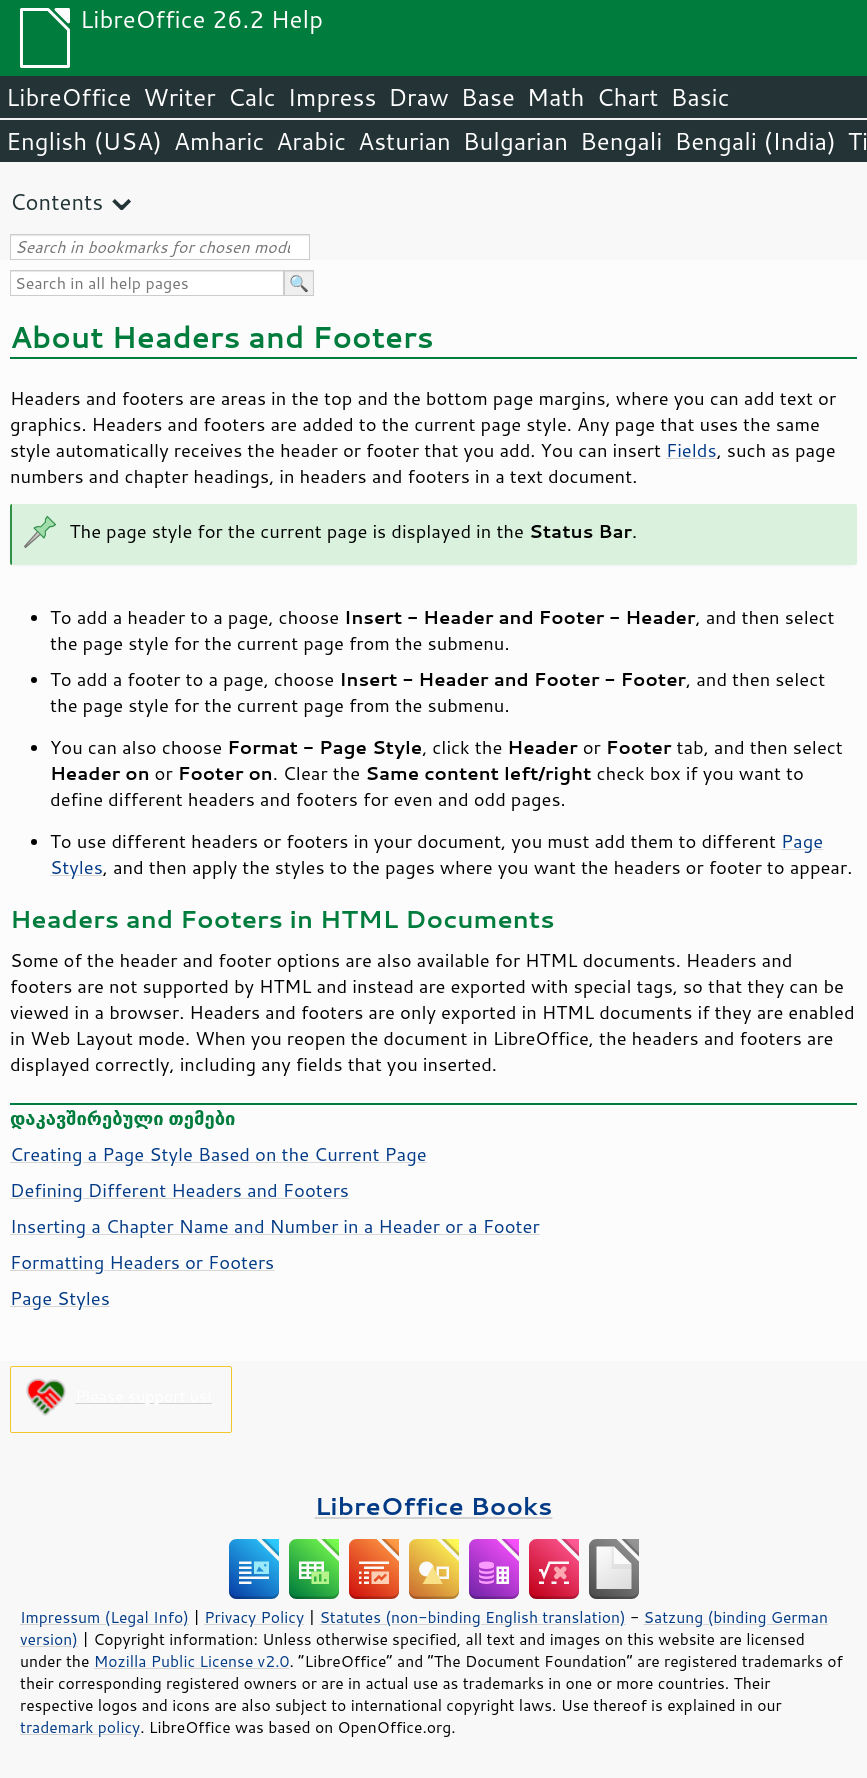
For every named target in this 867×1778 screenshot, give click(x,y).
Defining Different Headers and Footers (179, 1190)
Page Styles (60, 1298)
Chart (627, 97)
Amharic (219, 141)
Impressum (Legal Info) (104, 1617)
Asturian (404, 141)
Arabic (311, 141)
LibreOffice (68, 97)
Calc (252, 97)
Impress (332, 97)
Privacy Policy (254, 1617)
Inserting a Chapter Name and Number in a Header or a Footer (275, 1226)
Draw (418, 97)
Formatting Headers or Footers (142, 1262)
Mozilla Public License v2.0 (192, 1661)
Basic (699, 97)
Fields (691, 450)
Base (488, 97)
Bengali (621, 141)
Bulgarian (515, 141)
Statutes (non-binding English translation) (472, 1617)
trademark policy (80, 1727)
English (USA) (84, 141)
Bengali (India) (755, 141)
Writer (179, 97)
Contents (56, 201)
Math (556, 97)
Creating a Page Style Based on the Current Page (218, 1154)
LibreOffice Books (434, 1505)
